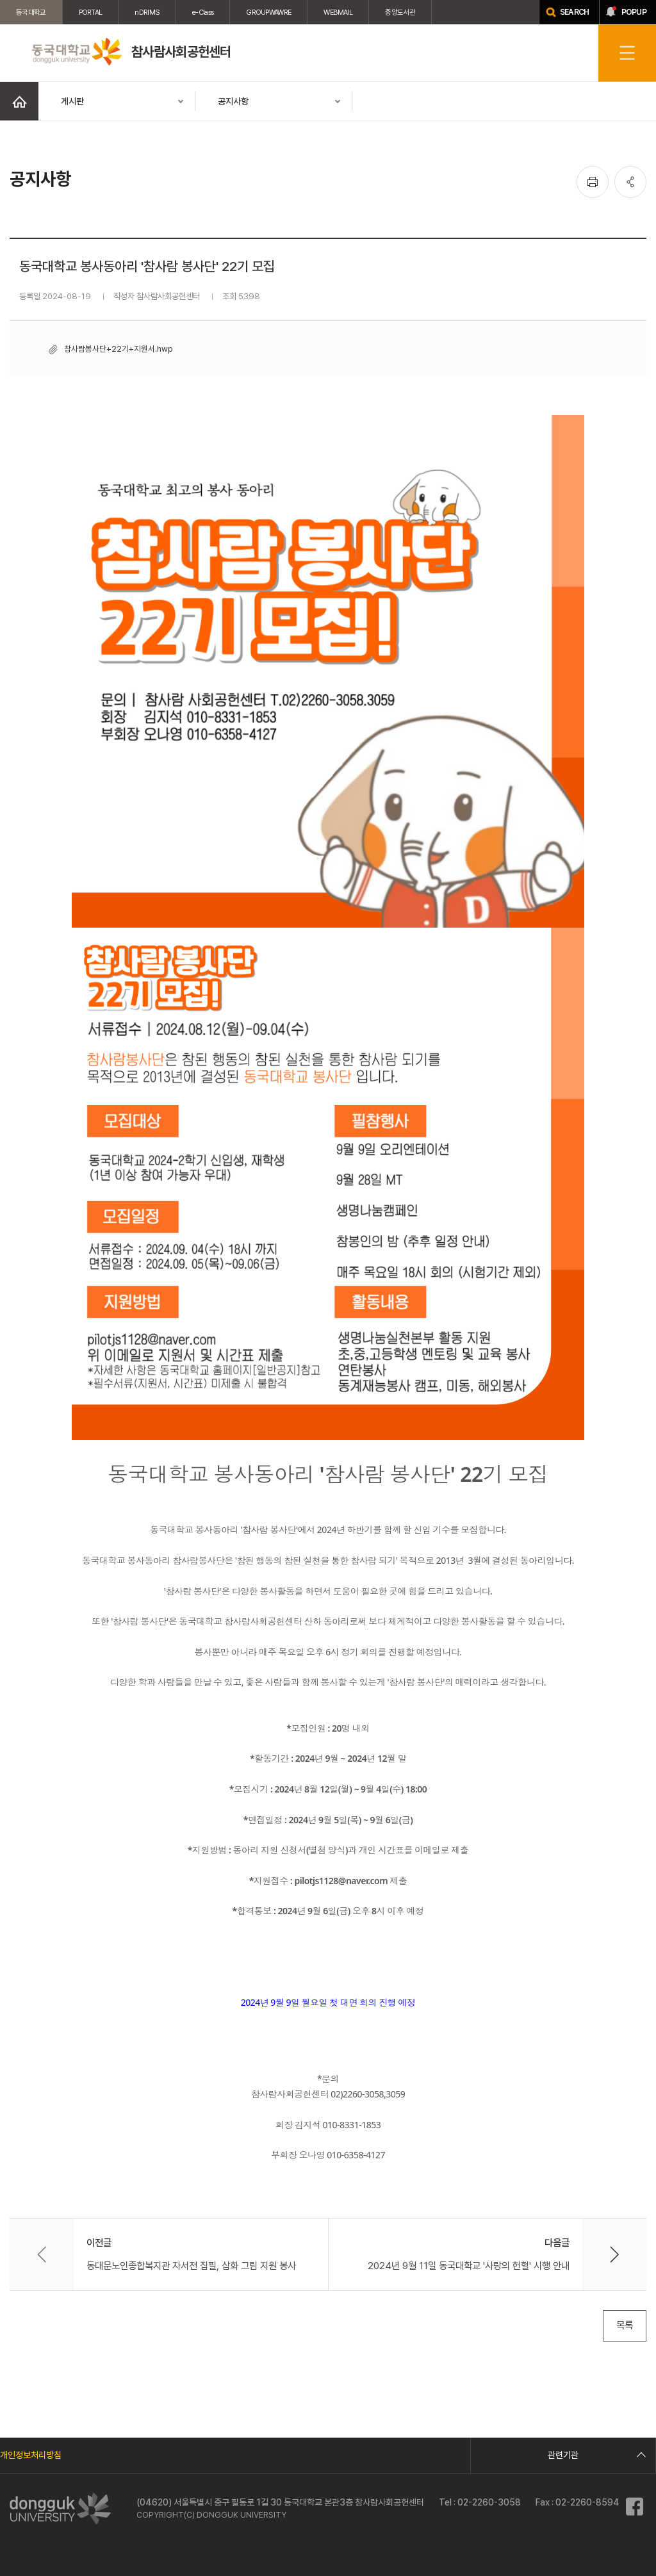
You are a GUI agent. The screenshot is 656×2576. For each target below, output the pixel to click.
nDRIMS (147, 12)
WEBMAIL (338, 12)
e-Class (202, 12)
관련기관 (595, 2455)
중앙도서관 (400, 12)
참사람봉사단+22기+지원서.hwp (118, 349)
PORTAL (90, 12)
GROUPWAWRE (268, 12)
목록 (624, 2325)
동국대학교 (31, 12)
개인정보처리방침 (31, 2455)
